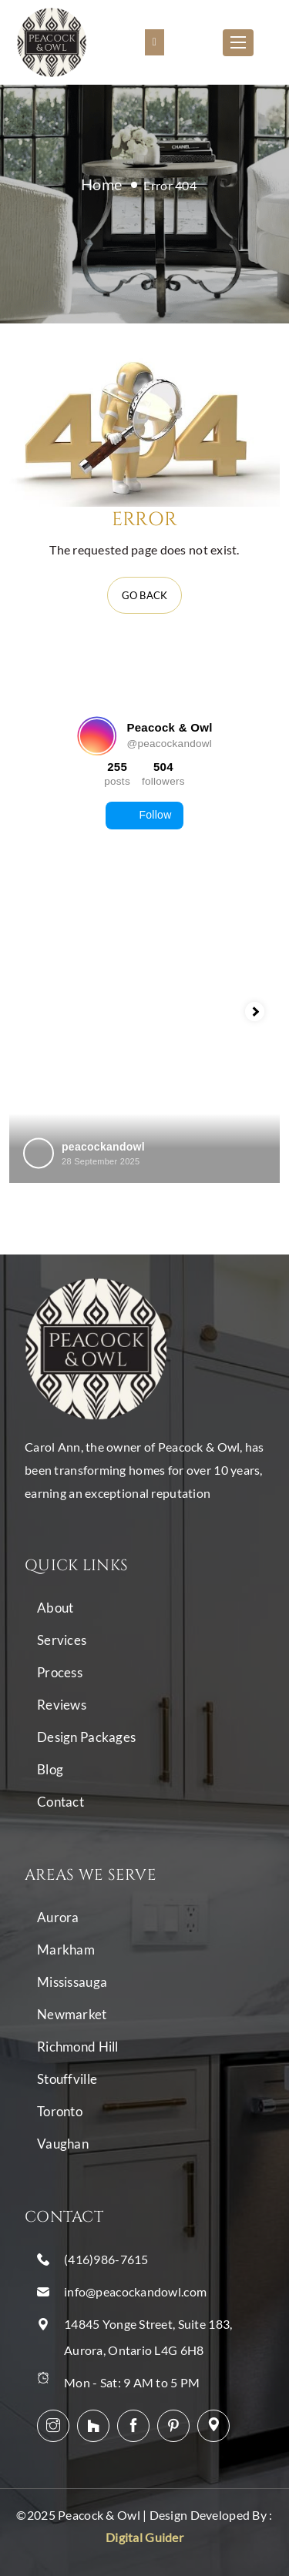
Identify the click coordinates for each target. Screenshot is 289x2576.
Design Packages (86, 1737)
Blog (50, 1769)
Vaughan (63, 2144)
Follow (144, 815)
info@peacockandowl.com (135, 2291)
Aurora (58, 1917)
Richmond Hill (78, 2046)
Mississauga (72, 1982)
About (55, 1608)
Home (101, 184)
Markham (66, 1949)
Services (61, 1640)
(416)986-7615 (106, 2259)
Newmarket (72, 2014)
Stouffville (67, 2079)
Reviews (61, 1705)
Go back (145, 595)
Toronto (59, 2111)
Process (59, 1672)
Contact (60, 1802)
